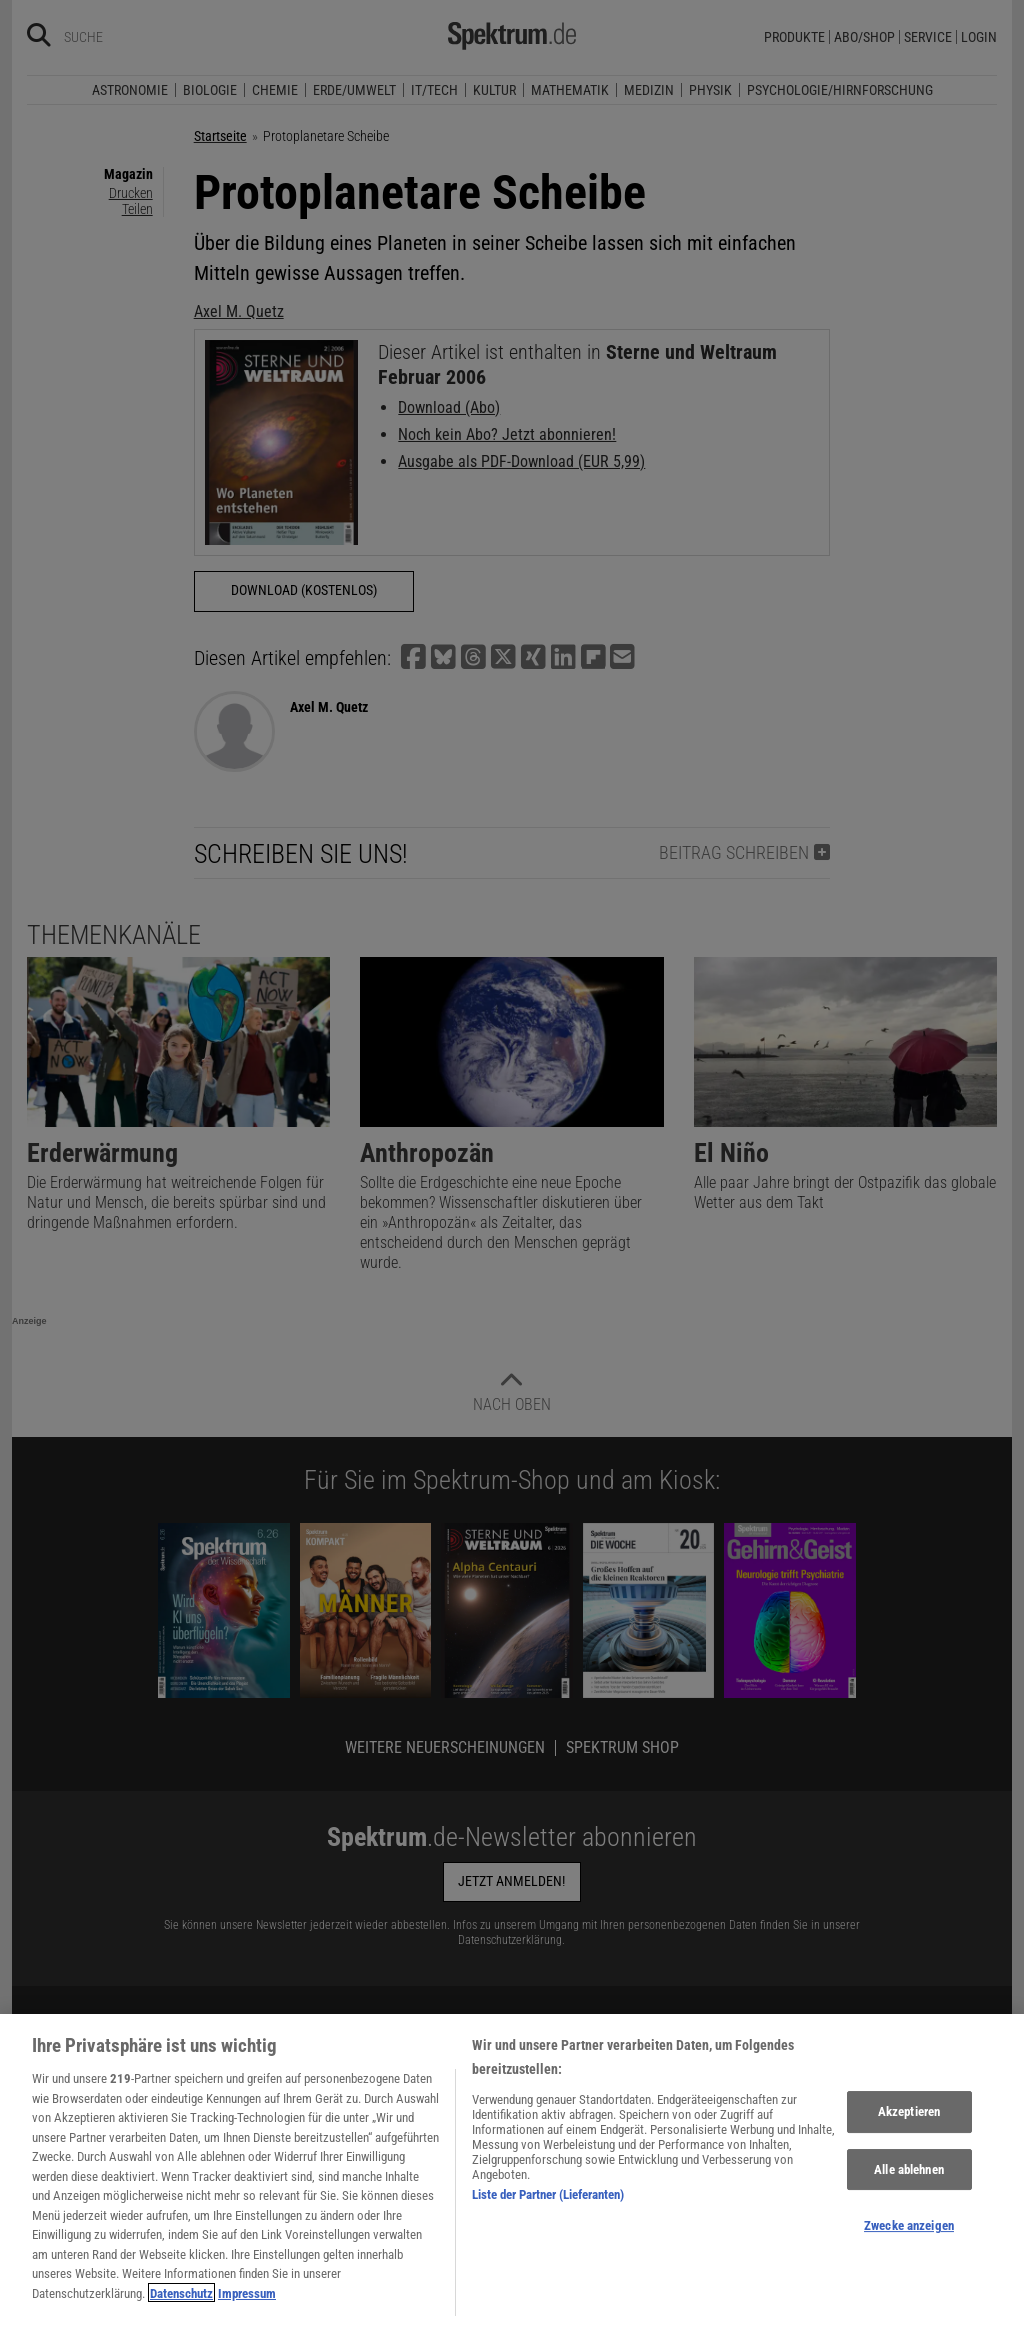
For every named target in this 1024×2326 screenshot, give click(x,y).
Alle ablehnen (909, 2181)
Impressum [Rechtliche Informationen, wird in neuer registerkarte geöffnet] (247, 2305)
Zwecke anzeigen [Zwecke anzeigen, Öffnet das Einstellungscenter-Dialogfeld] (909, 2238)
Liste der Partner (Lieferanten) (548, 2207)
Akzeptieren (909, 2124)
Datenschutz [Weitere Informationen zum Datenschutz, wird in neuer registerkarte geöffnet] (181, 2305)
